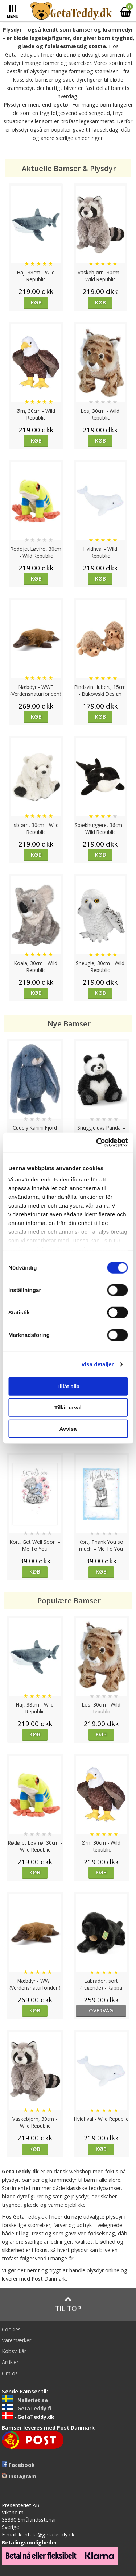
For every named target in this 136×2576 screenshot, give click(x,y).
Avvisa (68, 1428)
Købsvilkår (14, 2351)
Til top (68, 2304)
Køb (36, 302)
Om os (10, 2373)
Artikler (10, 2362)
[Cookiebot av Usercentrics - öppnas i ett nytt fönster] (97, 1142)
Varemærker (16, 2340)
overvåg (101, 2010)
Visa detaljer (97, 1364)
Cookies (11, 2329)
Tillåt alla (68, 1386)
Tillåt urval (68, 1407)
